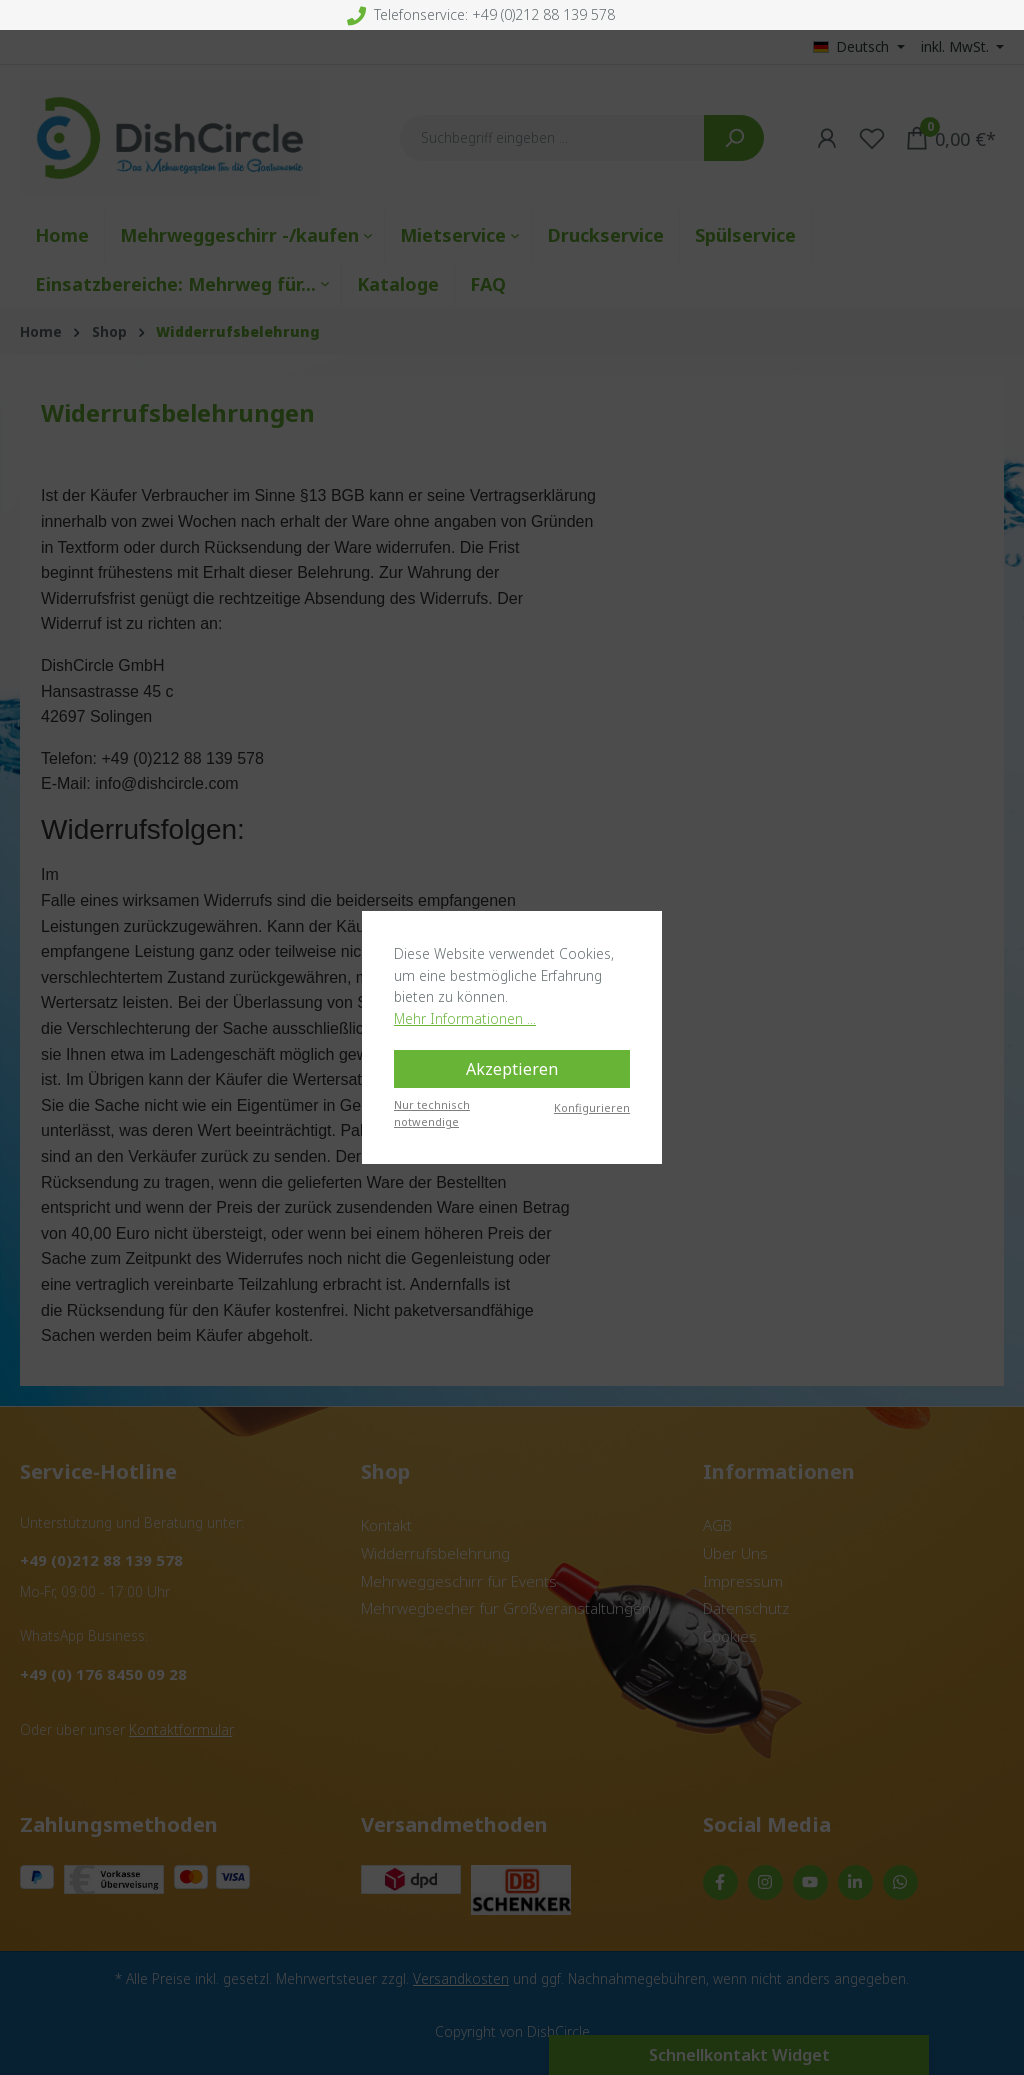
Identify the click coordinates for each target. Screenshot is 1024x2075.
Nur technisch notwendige (432, 1113)
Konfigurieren (592, 1107)
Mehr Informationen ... (465, 1018)
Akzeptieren (512, 1069)
